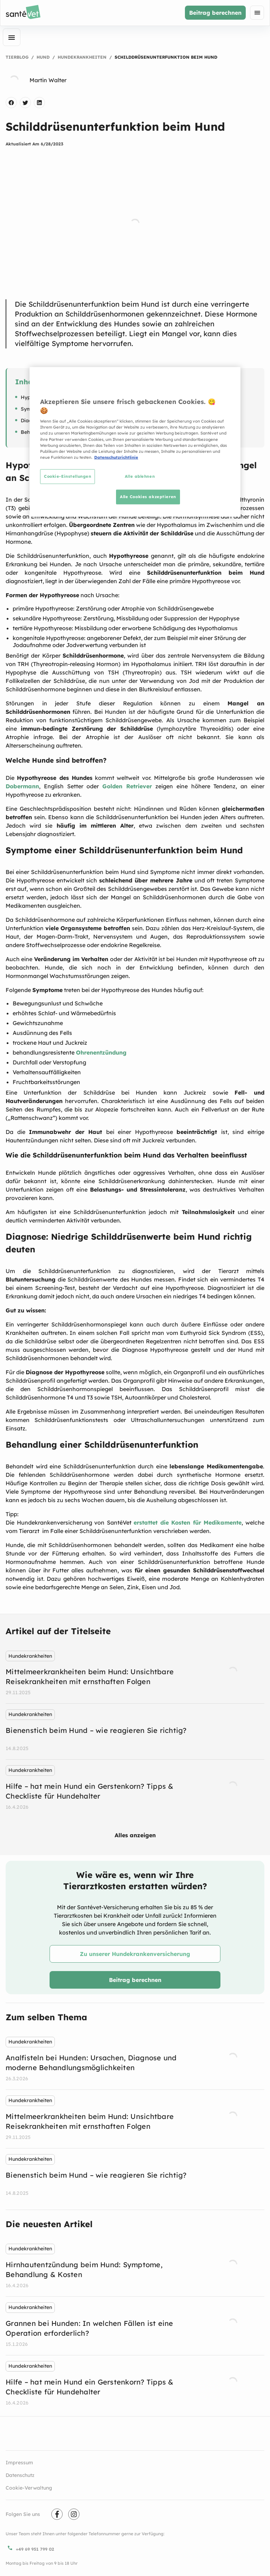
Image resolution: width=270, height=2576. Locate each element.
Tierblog (17, 57)
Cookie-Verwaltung (29, 2488)
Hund (43, 57)
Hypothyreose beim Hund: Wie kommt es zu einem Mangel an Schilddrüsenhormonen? (123, 397)
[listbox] (135, 1731)
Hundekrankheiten (82, 57)
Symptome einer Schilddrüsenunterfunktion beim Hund (86, 409)
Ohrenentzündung (101, 1052)
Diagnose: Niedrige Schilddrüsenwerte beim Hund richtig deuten (97, 420)
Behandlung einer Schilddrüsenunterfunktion (74, 432)
